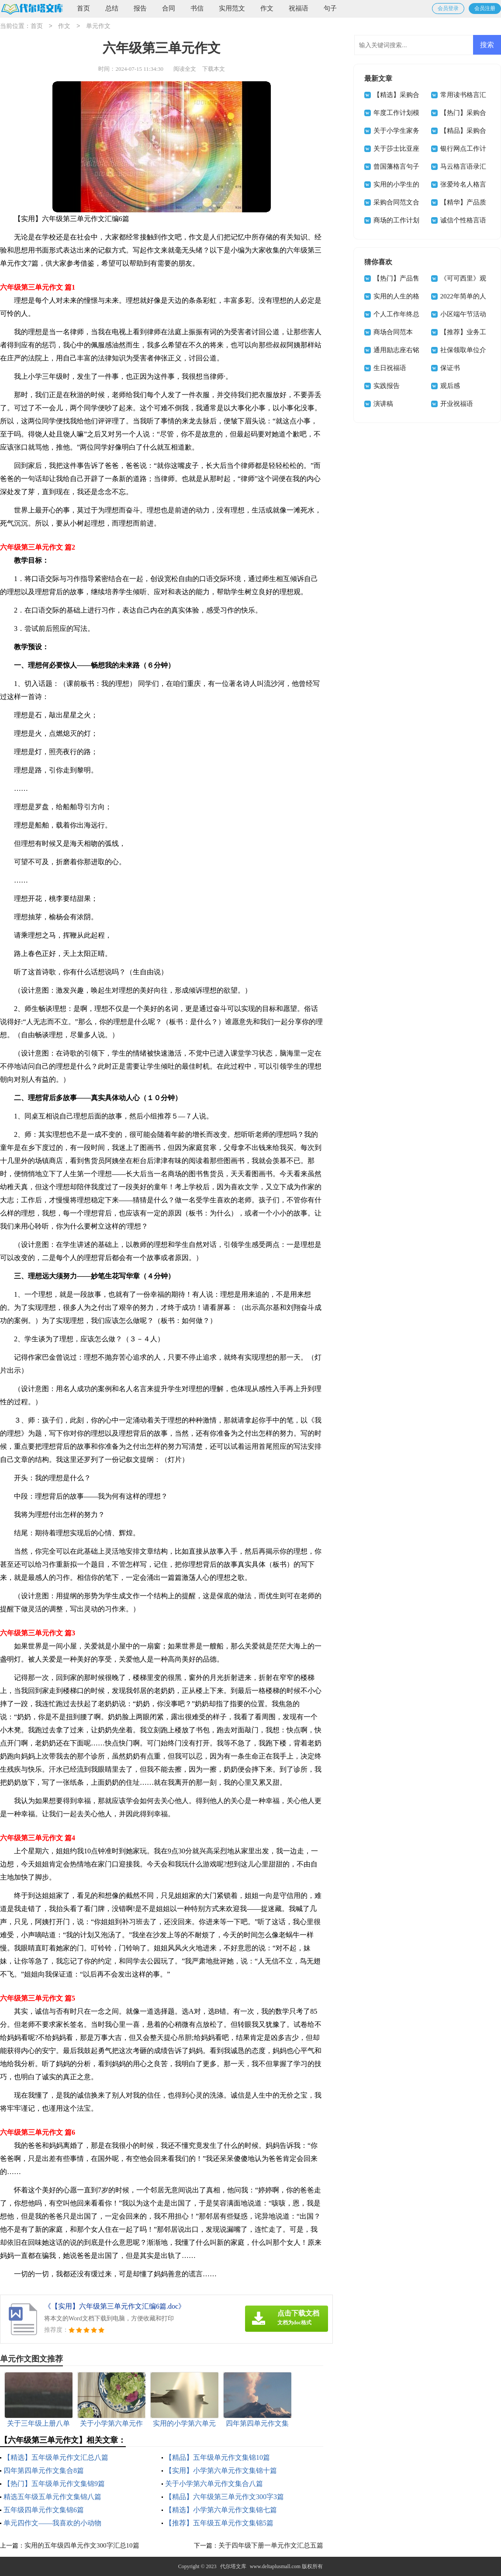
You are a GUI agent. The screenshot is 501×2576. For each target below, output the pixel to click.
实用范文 (232, 8)
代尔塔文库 (233, 2566)
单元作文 (98, 26)
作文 (266, 8)
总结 (111, 8)
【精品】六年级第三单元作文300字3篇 (224, 2496)
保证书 (450, 367)
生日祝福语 (389, 367)
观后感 (450, 385)
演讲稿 (383, 403)
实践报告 (386, 385)
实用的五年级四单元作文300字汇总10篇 (81, 2545)
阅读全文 (184, 69)
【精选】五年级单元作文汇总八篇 (55, 2457)
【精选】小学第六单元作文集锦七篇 (221, 2510)
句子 (330, 8)
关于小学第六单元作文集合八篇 (214, 2483)
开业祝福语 (456, 403)
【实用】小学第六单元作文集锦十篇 (221, 2470)
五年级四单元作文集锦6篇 (43, 2510)
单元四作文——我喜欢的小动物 (52, 2523)
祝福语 (298, 8)
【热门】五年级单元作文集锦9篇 (54, 2483)
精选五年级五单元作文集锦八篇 (52, 2496)
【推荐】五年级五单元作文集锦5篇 (219, 2523)
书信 (197, 8)
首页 (83, 8)
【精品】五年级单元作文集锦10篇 (217, 2457)
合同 (168, 8)
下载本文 (213, 69)
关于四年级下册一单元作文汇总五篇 (270, 2545)
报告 (140, 8)
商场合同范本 (393, 332)
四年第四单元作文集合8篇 (43, 2470)
